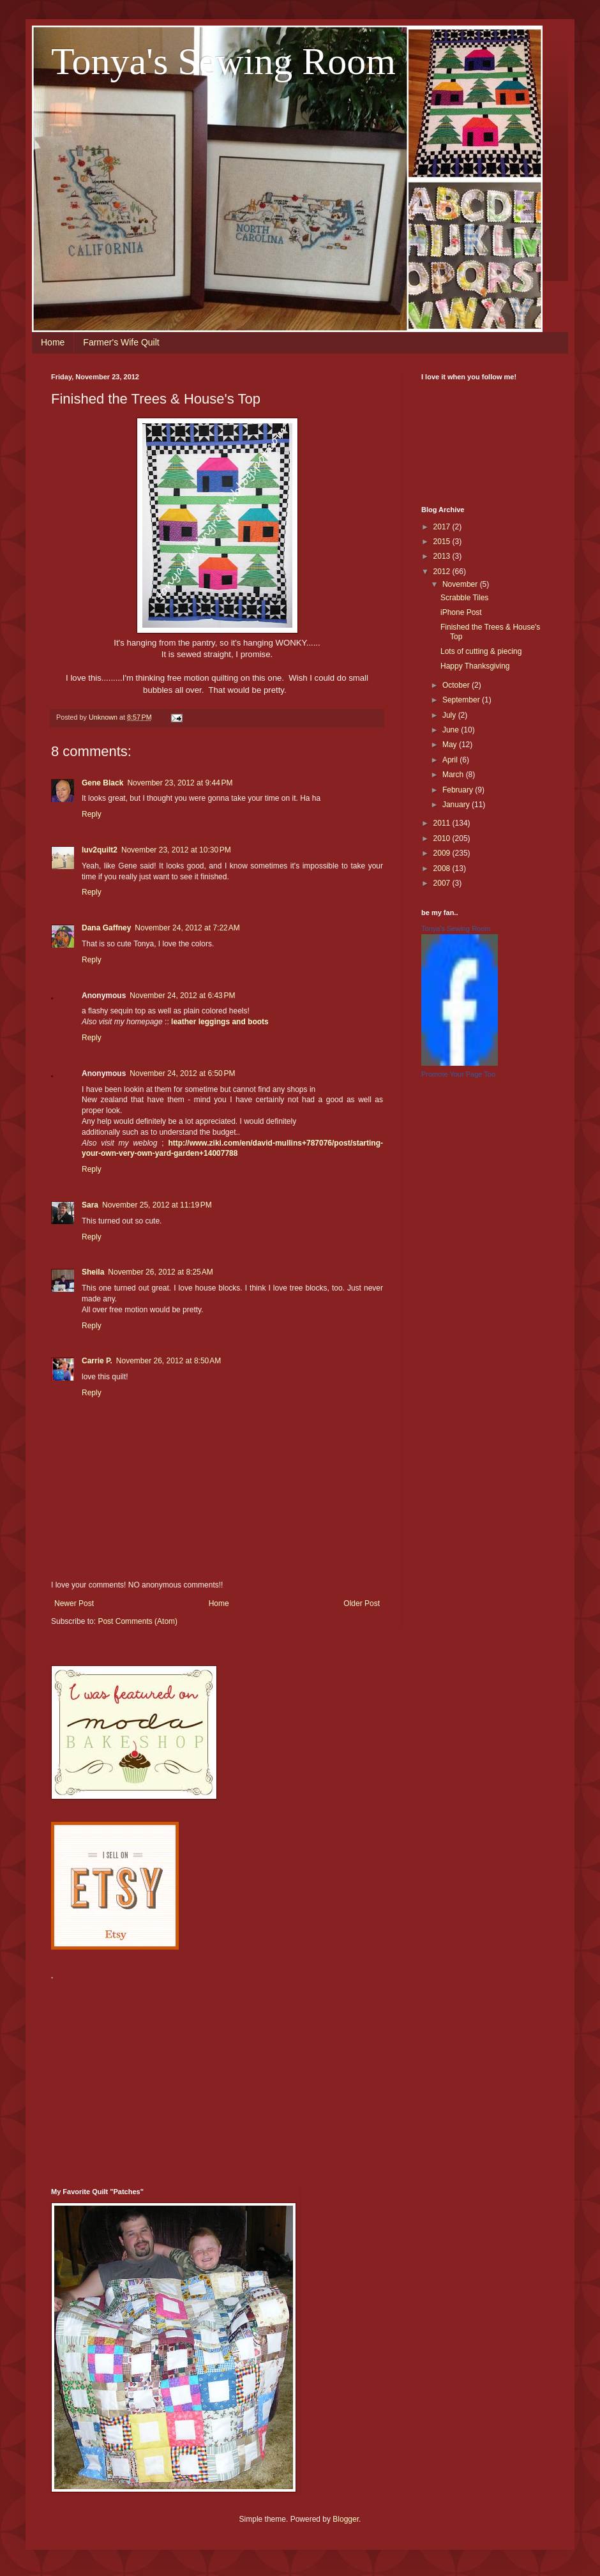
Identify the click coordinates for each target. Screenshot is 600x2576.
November (461, 584)
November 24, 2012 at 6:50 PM (182, 1073)
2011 (443, 823)
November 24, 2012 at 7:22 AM (187, 927)
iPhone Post (461, 612)
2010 (443, 838)
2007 (443, 883)
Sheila (93, 1272)
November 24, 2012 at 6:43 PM (182, 995)
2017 (443, 526)
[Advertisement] (210, 2076)
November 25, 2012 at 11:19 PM (157, 1205)
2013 (443, 556)
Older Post (361, 1603)
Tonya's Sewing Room (223, 61)
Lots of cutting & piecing (480, 651)
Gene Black (102, 782)
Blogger (346, 2519)
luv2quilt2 (99, 849)
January (457, 804)
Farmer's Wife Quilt (121, 342)
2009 (443, 853)
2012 (443, 571)
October (457, 685)
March (454, 774)
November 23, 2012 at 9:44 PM (179, 782)
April (451, 759)
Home (52, 342)
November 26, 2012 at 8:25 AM (160, 1272)
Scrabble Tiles (464, 597)
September (462, 699)
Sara (90, 1205)
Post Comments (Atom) (137, 1621)
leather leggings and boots (220, 1021)
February (458, 789)
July (450, 715)
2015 (443, 541)
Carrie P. (97, 1360)
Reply (91, 814)
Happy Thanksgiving (475, 666)
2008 (443, 868)
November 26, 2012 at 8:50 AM (168, 1360)
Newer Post (74, 1603)
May (450, 744)
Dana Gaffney (106, 927)
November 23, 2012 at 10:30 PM (176, 849)
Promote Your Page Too (458, 1074)
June (451, 729)
